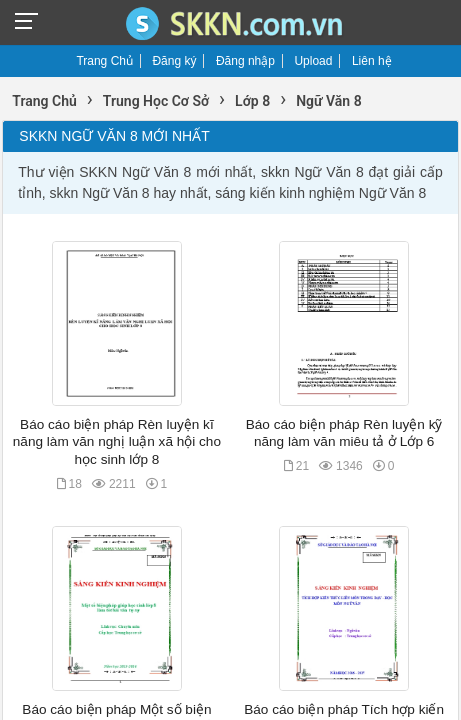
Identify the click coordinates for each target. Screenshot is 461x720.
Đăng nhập (245, 61)
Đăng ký (174, 61)
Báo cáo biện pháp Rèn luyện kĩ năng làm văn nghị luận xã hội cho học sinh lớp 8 (117, 442)
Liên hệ (372, 61)
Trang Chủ (104, 61)
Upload (313, 61)
